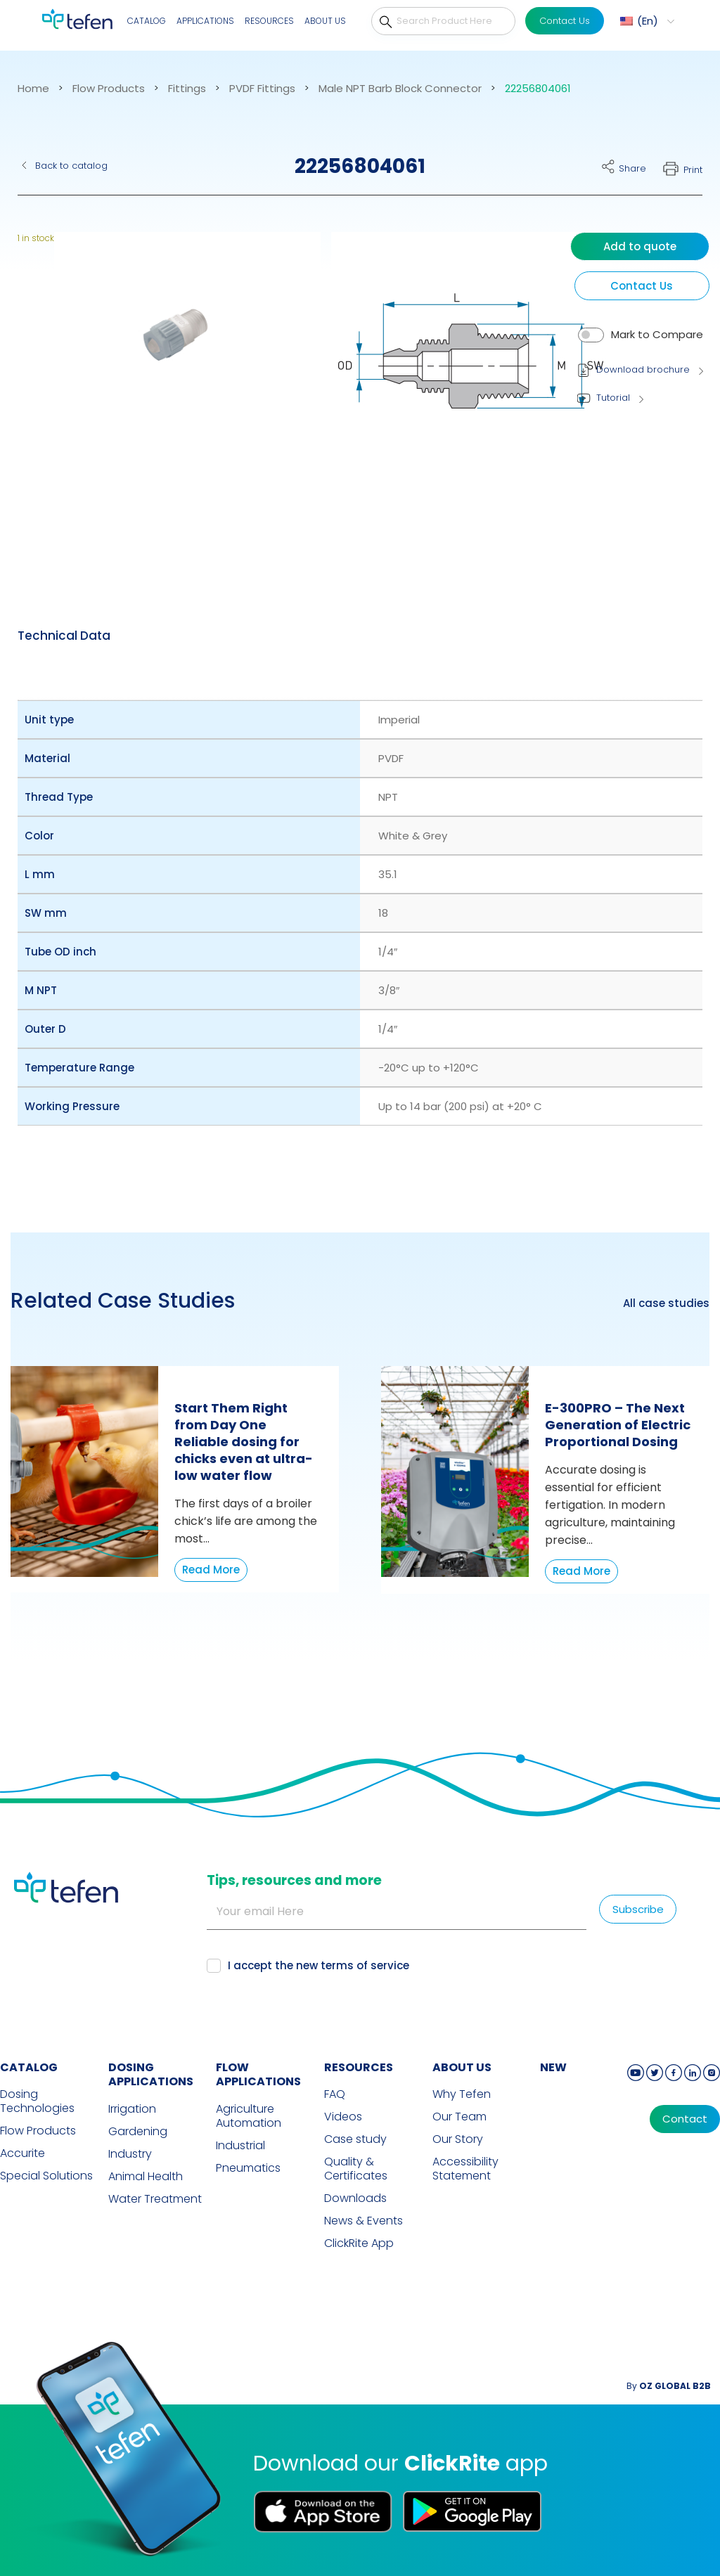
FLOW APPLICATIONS (258, 2074)
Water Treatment (155, 2199)
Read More (211, 1569)
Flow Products (108, 89)
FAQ (334, 2094)
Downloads (355, 2198)
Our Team (459, 2117)
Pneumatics (248, 2168)
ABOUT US (461, 2067)
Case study (355, 2139)
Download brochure (643, 369)
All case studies (666, 1303)
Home (33, 89)
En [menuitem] (647, 20)
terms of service (365, 1965)
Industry (130, 2154)
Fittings (187, 89)
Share (632, 168)
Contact (684, 2119)
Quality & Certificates (355, 2169)
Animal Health (145, 2177)
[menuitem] (645, 21)
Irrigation (132, 2109)
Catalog (146, 21)
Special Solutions (46, 2176)
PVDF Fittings (262, 89)
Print (692, 169)
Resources (269, 21)
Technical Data (64, 635)
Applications (205, 21)
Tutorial (613, 397)
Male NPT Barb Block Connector (400, 89)
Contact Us (564, 20)
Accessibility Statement (465, 2169)
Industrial (240, 2146)
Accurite (22, 2153)
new (553, 2067)
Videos (343, 2117)
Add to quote (639, 246)
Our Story (457, 2139)
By (668, 2386)
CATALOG (29, 2067)
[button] (178, 381)
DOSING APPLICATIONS (150, 2074)
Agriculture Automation (248, 2116)
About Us (325, 21)
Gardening (137, 2132)
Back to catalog (71, 165)
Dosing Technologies (37, 2101)
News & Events (363, 2221)
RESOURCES (358, 2067)
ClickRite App (359, 2243)
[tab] (64, 635)
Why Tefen (461, 2094)
